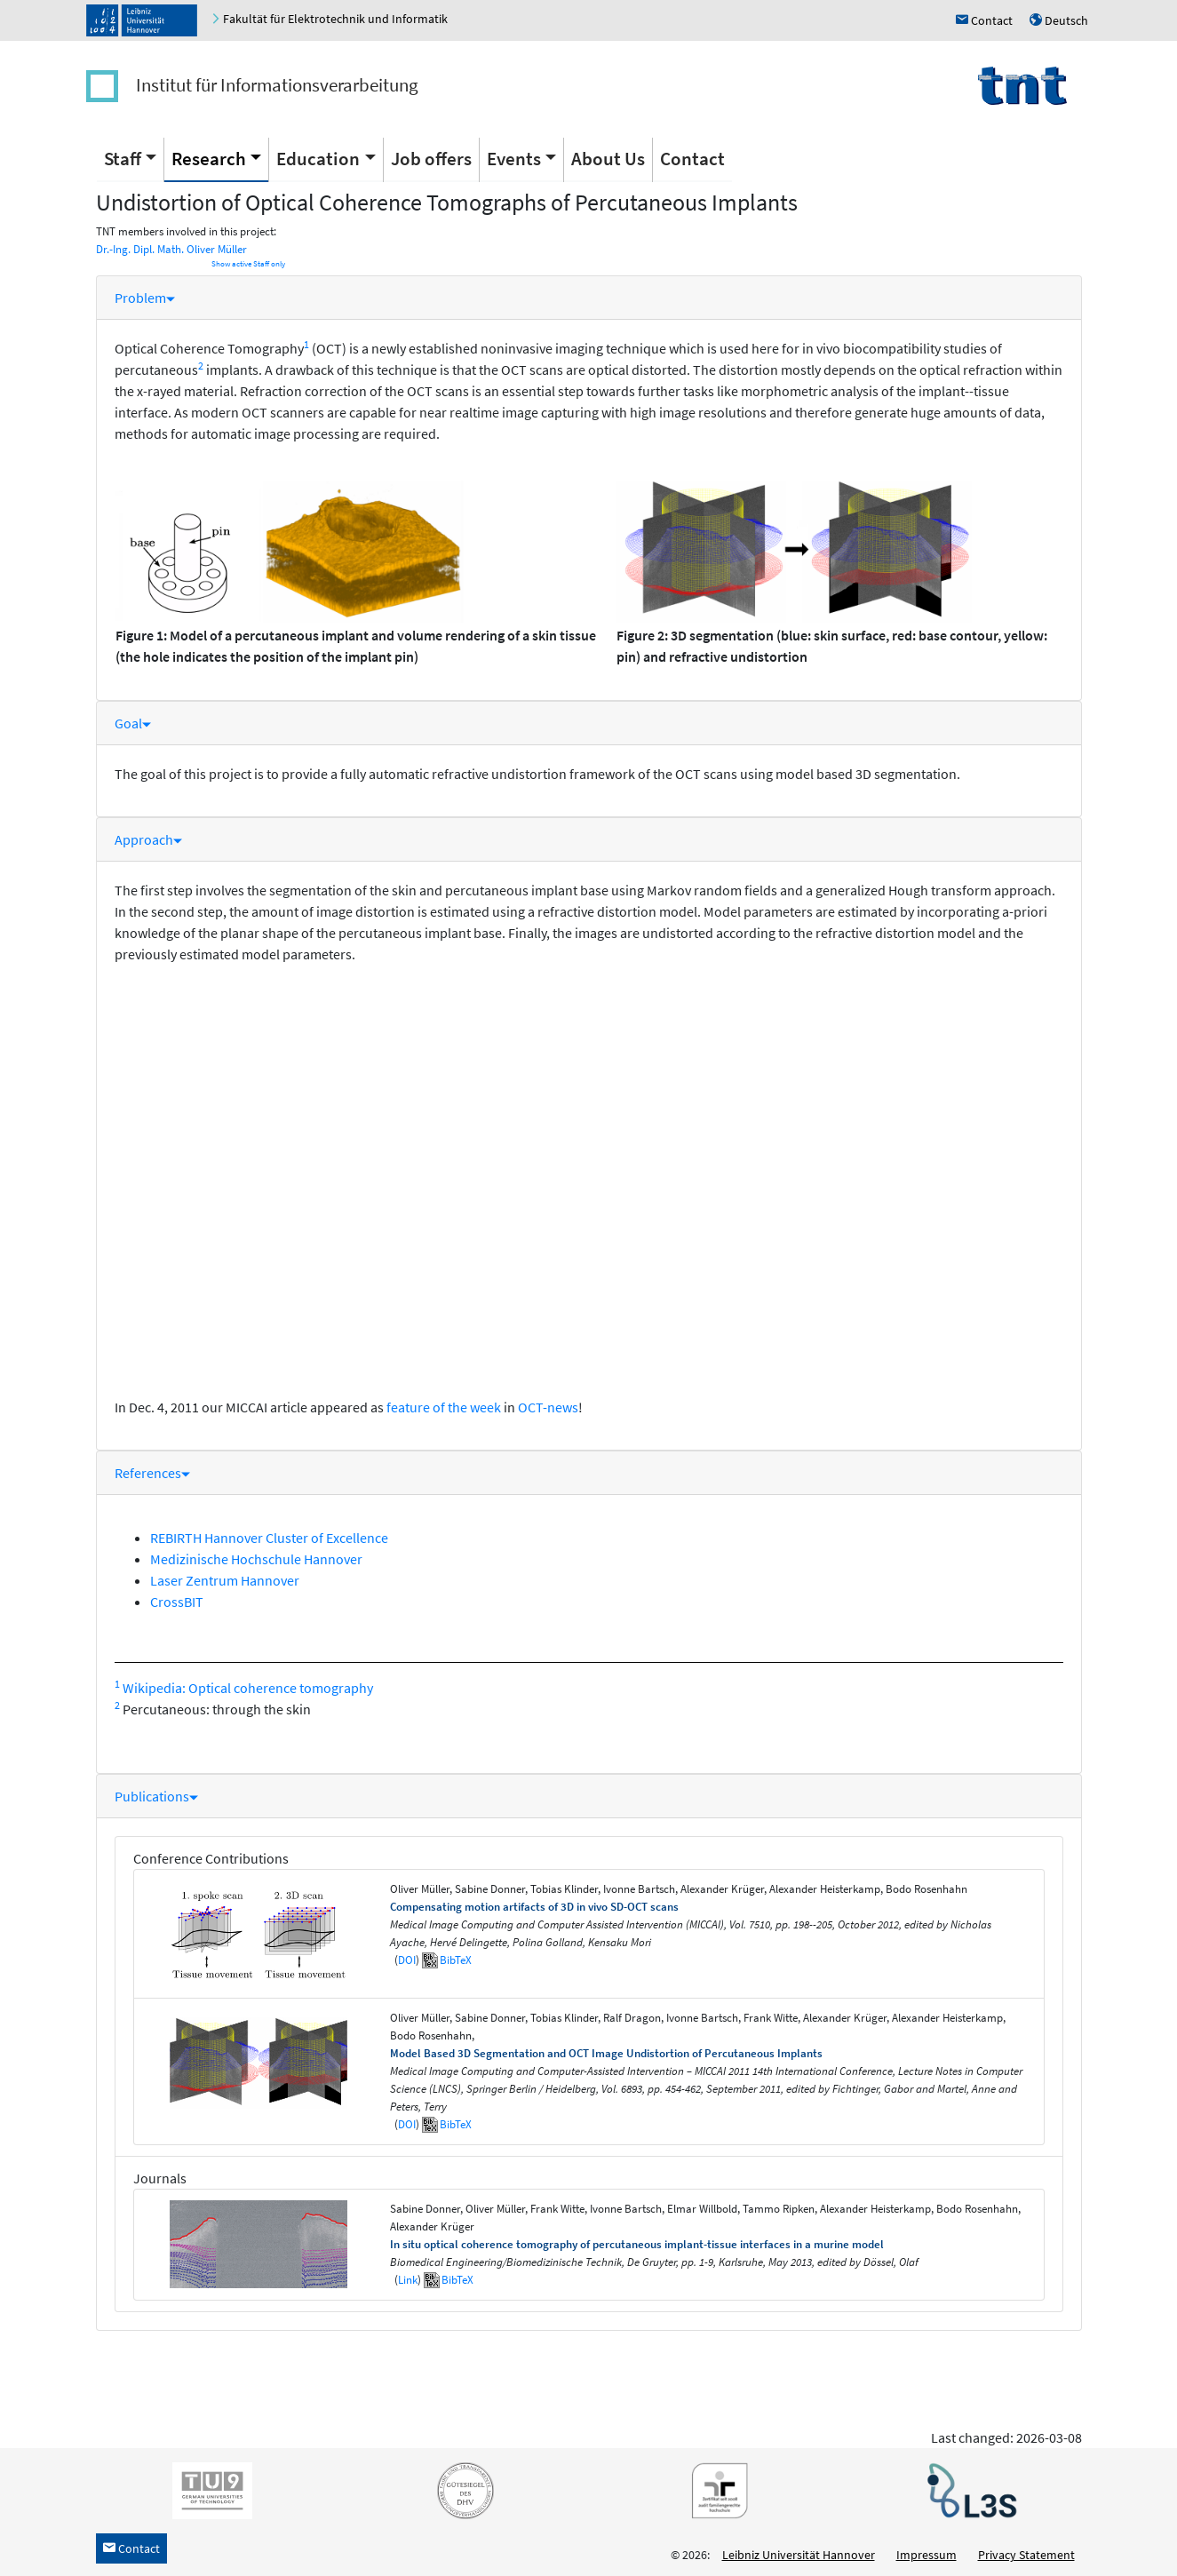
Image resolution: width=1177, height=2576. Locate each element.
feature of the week (443, 1407)
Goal (133, 723)
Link (408, 2279)
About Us (608, 159)
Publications (156, 1796)
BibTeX (456, 1960)
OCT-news (548, 1407)
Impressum (926, 2555)
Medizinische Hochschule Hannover (256, 1559)
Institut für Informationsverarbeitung (277, 85)
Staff (122, 159)
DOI (407, 1960)
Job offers (431, 159)
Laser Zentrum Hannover (224, 1580)
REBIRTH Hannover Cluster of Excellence (269, 1537)
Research (208, 159)
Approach (148, 839)
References (152, 1473)
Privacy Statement (1026, 2555)
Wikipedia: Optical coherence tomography (248, 1688)
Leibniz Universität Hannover (798, 2555)
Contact (692, 159)
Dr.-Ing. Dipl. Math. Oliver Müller (171, 249)
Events (514, 159)
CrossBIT (176, 1601)
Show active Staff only (248, 263)
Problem (145, 297)
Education (318, 159)
